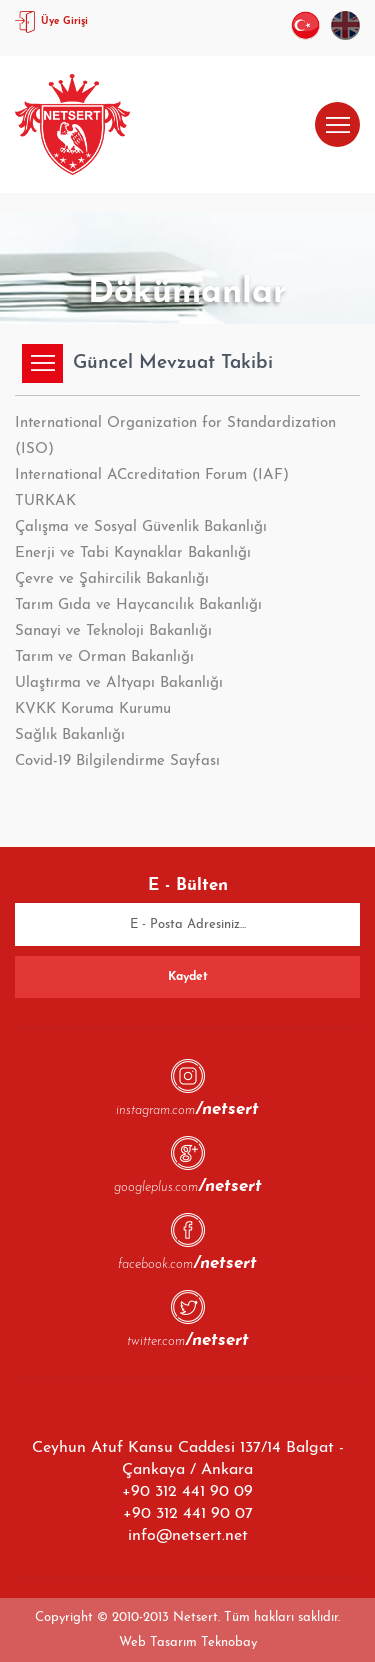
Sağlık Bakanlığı (70, 735)
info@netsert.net (188, 1536)
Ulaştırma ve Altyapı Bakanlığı (119, 683)
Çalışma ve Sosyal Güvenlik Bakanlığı (141, 527)
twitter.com (188, 1340)
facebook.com (187, 1263)
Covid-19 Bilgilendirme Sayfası (117, 761)
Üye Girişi (64, 21)
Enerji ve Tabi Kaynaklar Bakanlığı (133, 553)
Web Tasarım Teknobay (188, 1642)
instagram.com (187, 1109)
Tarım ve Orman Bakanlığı (104, 657)
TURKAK (45, 501)
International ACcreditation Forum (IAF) (152, 475)
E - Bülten (188, 885)
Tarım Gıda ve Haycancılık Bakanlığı (138, 605)
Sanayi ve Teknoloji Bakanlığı (113, 631)
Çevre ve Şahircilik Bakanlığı (112, 579)
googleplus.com (188, 1186)
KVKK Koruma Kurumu (93, 709)
